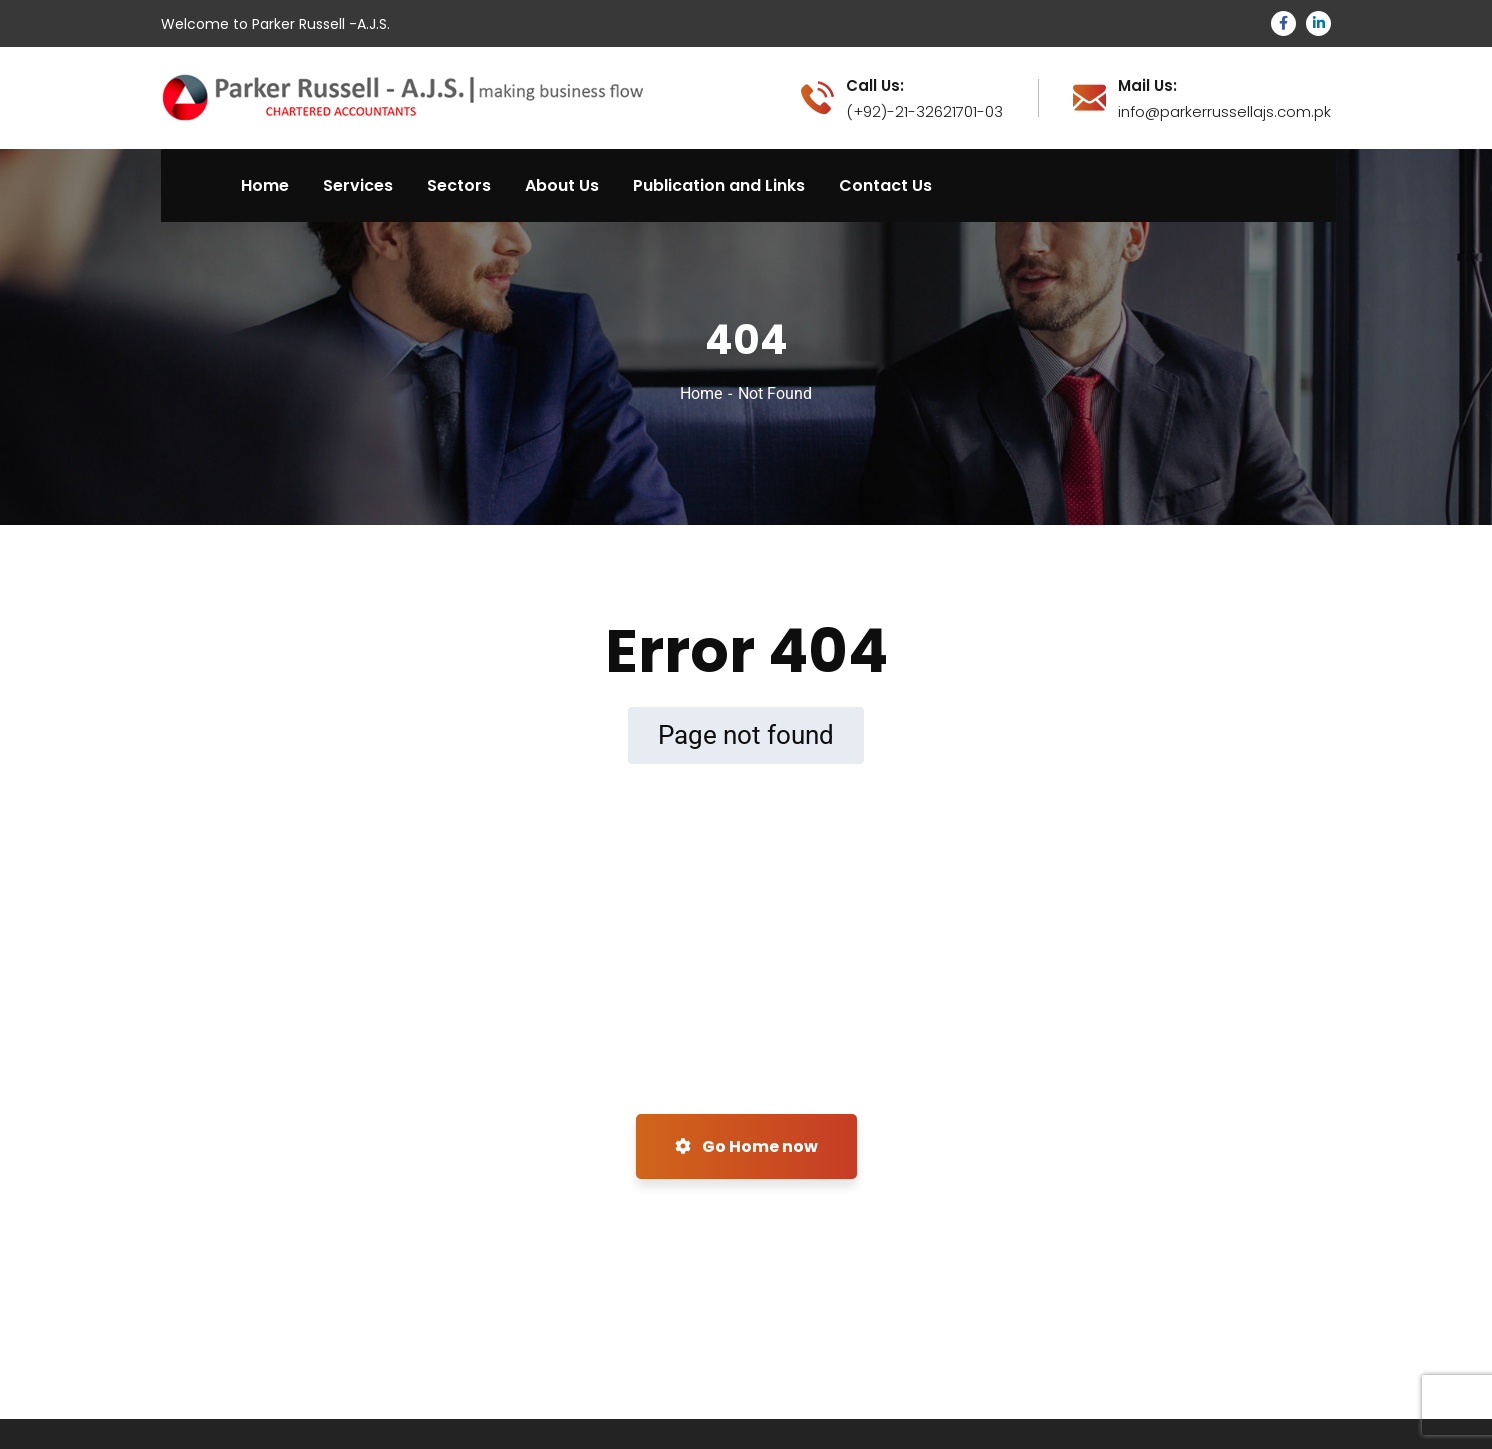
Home (701, 393)
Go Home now (746, 1146)
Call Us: (875, 86)
